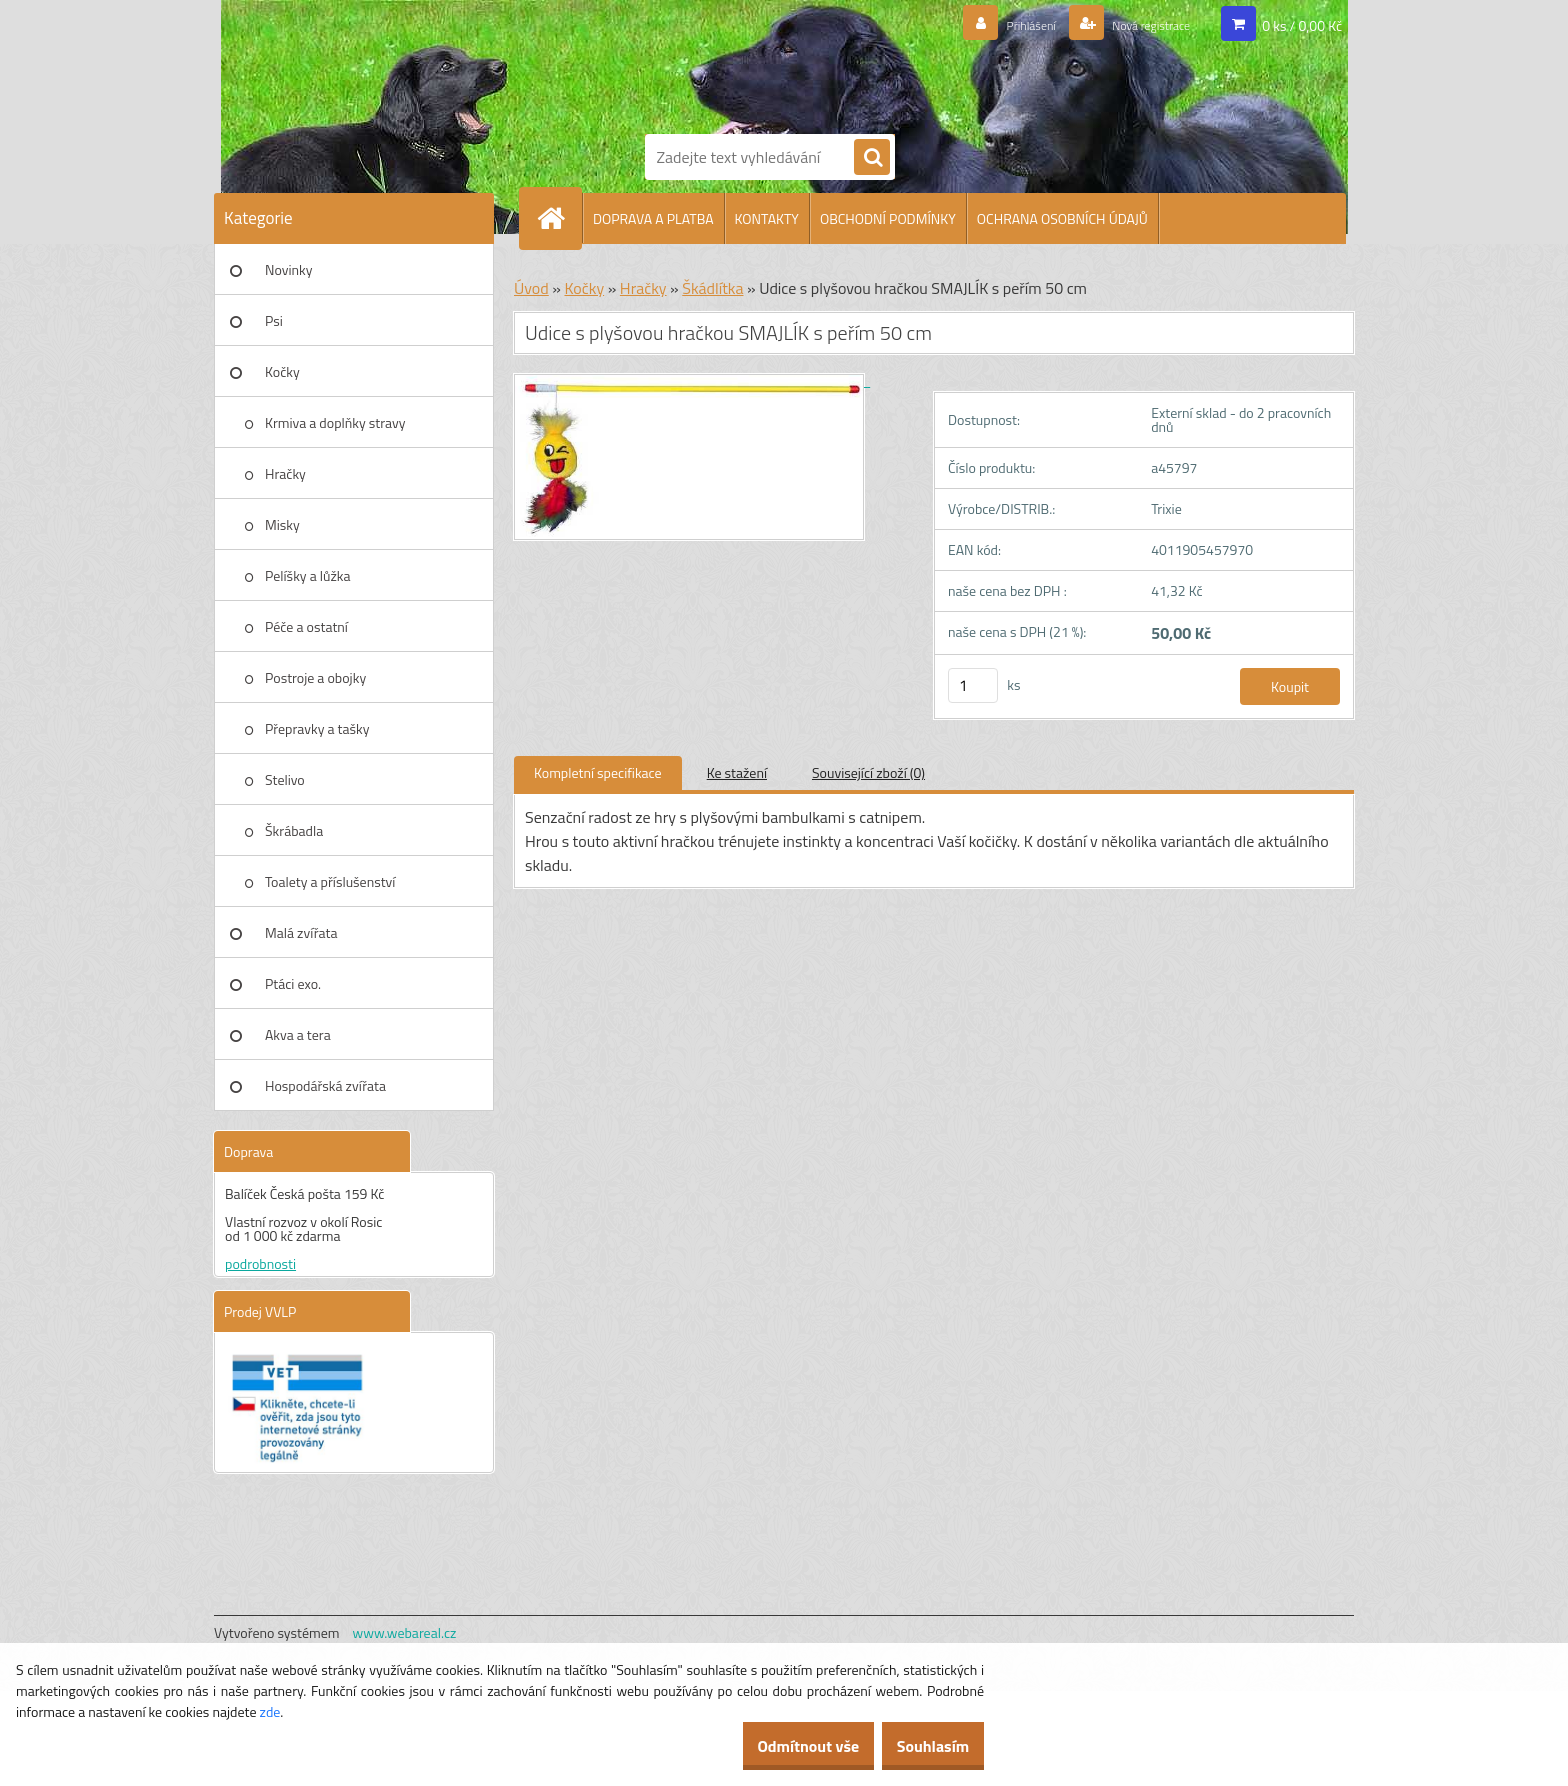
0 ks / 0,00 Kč (1302, 24)
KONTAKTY (767, 218)
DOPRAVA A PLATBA (653, 218)
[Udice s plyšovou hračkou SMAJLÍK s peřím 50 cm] (692, 380)
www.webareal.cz (405, 1632)
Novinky (288, 269)
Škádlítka (712, 288)
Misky (282, 524)
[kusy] (973, 685)
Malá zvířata (301, 932)
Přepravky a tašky (317, 728)
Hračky (285, 473)
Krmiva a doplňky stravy (335, 422)
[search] (872, 158)
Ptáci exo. (293, 983)
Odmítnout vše (778, 1746)
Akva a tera (298, 1034)
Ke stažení (737, 772)
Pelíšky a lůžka (307, 575)
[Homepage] (559, 218)
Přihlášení (995, 25)
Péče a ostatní (306, 626)
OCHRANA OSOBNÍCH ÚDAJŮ (1062, 218)
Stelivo (285, 779)
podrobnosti (260, 1263)
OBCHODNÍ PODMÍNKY (888, 218)
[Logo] (714, 63)
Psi (274, 320)
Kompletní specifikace (598, 772)
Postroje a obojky (315, 677)
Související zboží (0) (868, 772)
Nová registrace (1137, 25)
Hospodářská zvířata (325, 1085)
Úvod (531, 288)
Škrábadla (294, 830)
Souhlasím (922, 1746)
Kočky (282, 371)
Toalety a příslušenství (330, 881)
